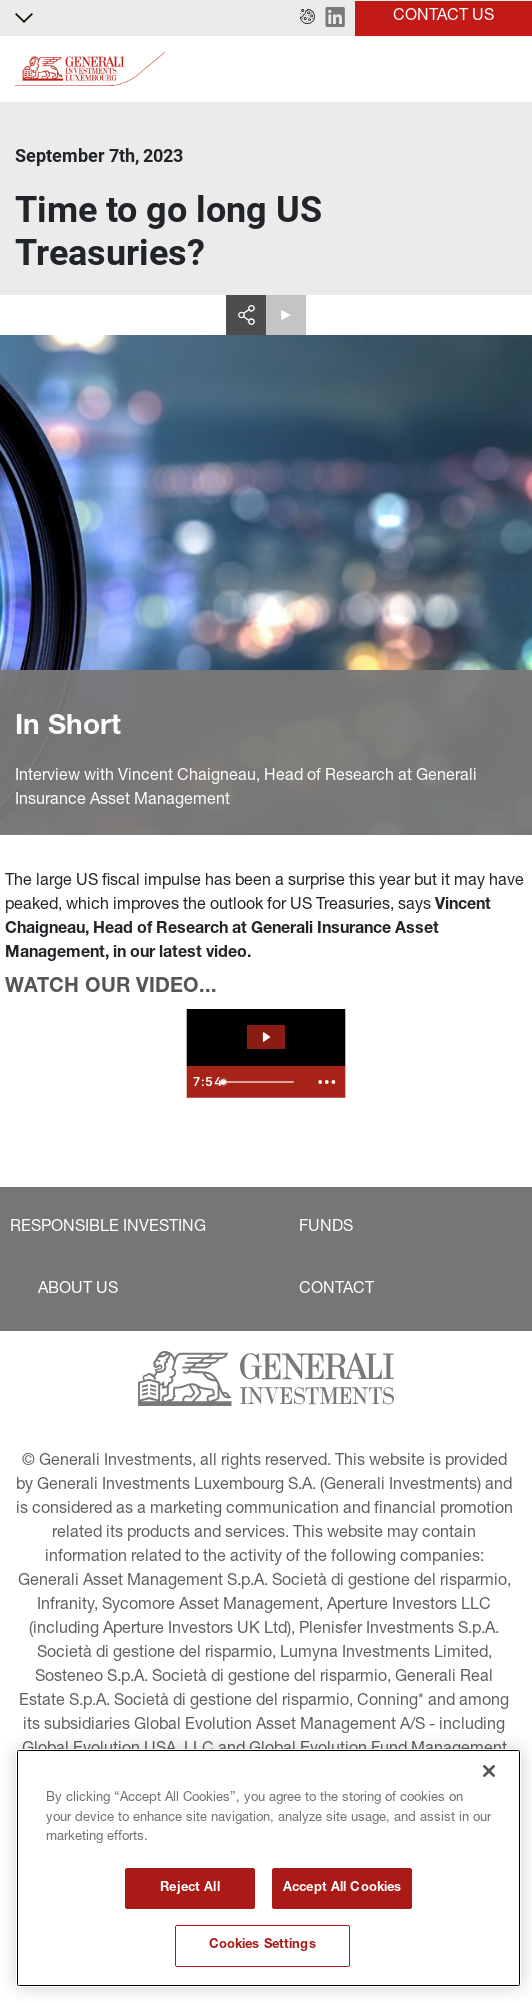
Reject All (189, 1888)
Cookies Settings (262, 1945)
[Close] (489, 1771)
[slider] (260, 1082)
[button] (307, 18)
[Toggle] (505, 69)
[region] (268, 1868)
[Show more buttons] (327, 1082)
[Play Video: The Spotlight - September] (266, 1037)
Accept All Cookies (342, 1888)
